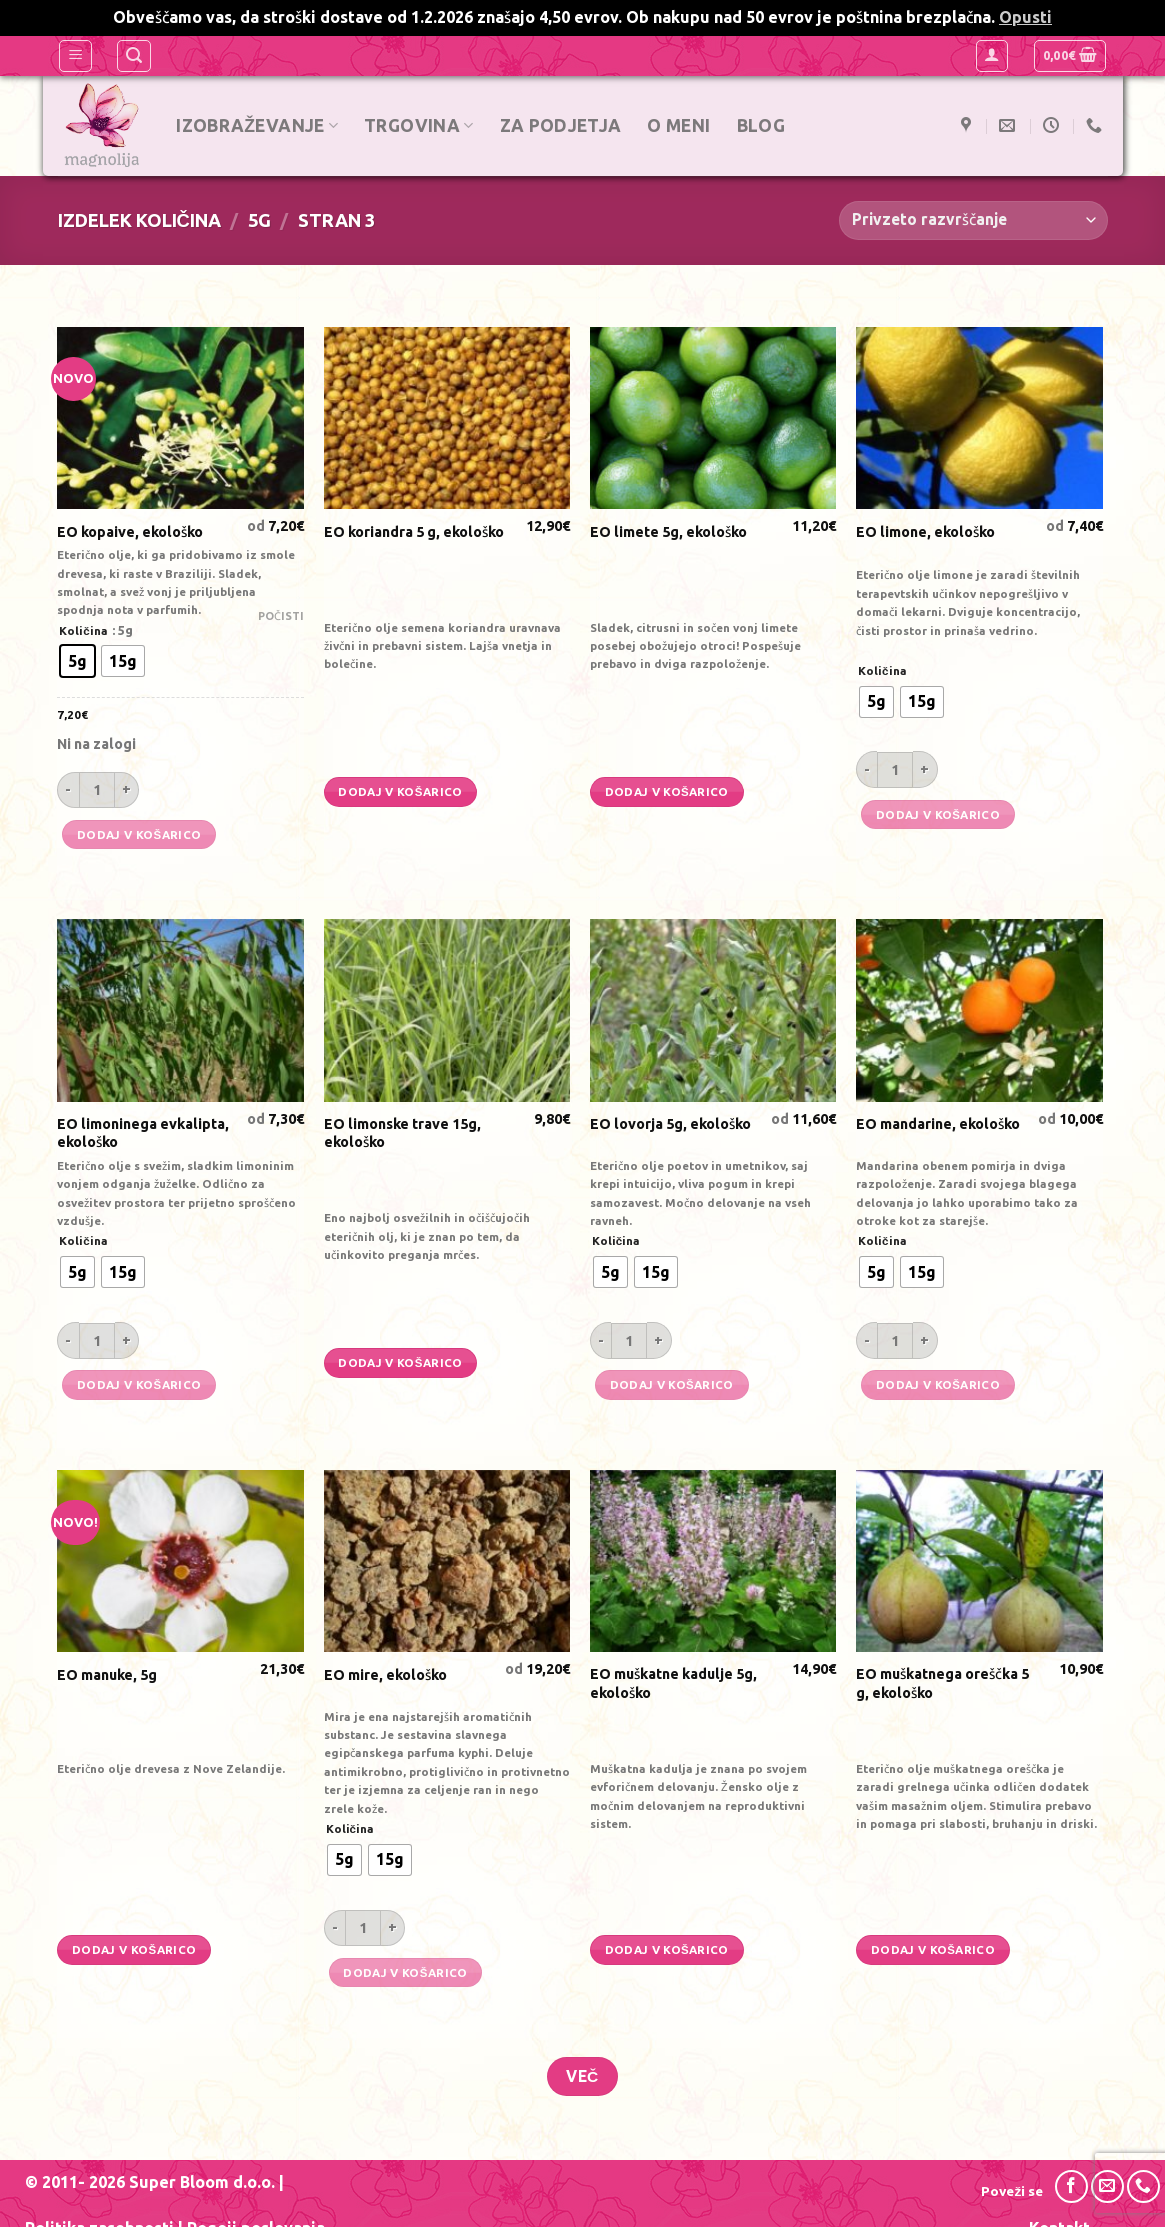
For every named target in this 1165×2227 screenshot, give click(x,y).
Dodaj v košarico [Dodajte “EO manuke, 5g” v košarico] (134, 1949)
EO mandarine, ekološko (938, 1124)
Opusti (1025, 17)
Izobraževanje (259, 126)
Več (582, 2076)
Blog (762, 125)
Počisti (281, 616)
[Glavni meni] (75, 56)
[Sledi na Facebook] (1071, 2186)
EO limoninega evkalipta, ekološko (143, 1133)
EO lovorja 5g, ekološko (670, 1124)
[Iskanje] (134, 56)
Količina (83, 631)
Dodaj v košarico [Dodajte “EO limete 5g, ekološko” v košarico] (667, 791)
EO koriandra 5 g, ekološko (414, 532)
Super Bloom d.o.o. (202, 2182)
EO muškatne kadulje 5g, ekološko (673, 1683)
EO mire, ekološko (385, 1675)
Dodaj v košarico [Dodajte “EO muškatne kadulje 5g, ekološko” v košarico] (667, 1949)
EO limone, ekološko (925, 532)
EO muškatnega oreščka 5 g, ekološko (942, 1683)
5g (259, 220)
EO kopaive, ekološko (130, 532)
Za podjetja (562, 125)
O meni (680, 125)
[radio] (77, 661)
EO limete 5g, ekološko (668, 532)
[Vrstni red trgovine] (973, 220)
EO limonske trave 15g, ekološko (402, 1133)
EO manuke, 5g (107, 1675)
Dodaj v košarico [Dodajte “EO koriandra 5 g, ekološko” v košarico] (400, 791)
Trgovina (419, 126)
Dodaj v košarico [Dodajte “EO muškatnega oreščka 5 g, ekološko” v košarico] (933, 1949)
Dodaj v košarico (139, 834)
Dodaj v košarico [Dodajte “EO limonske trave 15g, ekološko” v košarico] (400, 1362)
